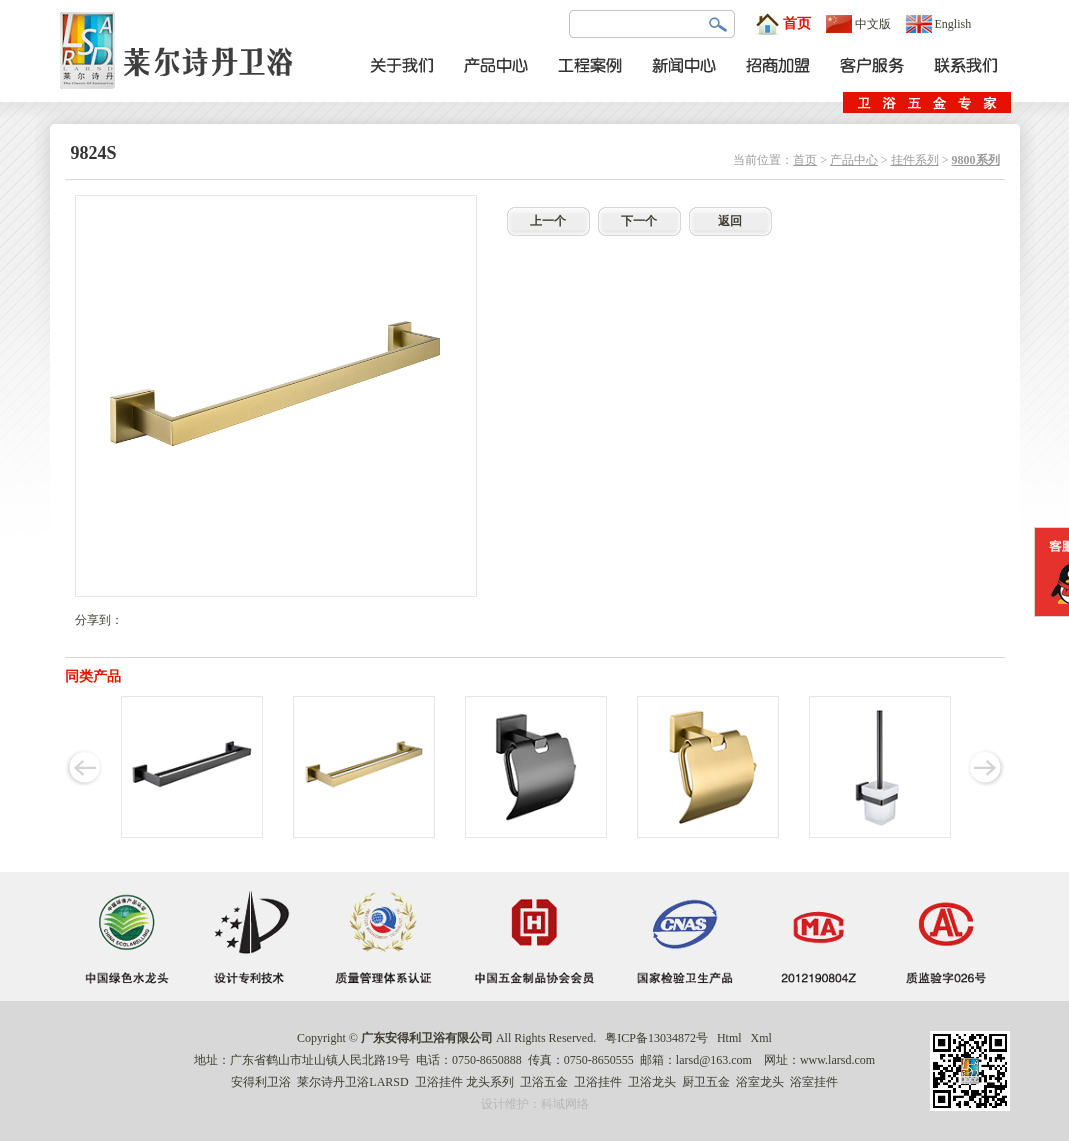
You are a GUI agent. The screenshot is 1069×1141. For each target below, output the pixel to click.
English (939, 24)
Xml (761, 1038)
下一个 (639, 221)
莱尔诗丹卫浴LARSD (352, 1082)
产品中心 (854, 160)
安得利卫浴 (261, 1082)
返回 (730, 221)
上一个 (548, 221)
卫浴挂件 (439, 1082)
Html (729, 1038)
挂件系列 (915, 160)
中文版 (858, 24)
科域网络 (565, 1104)
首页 (783, 24)
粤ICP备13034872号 (656, 1038)
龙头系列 (490, 1082)
